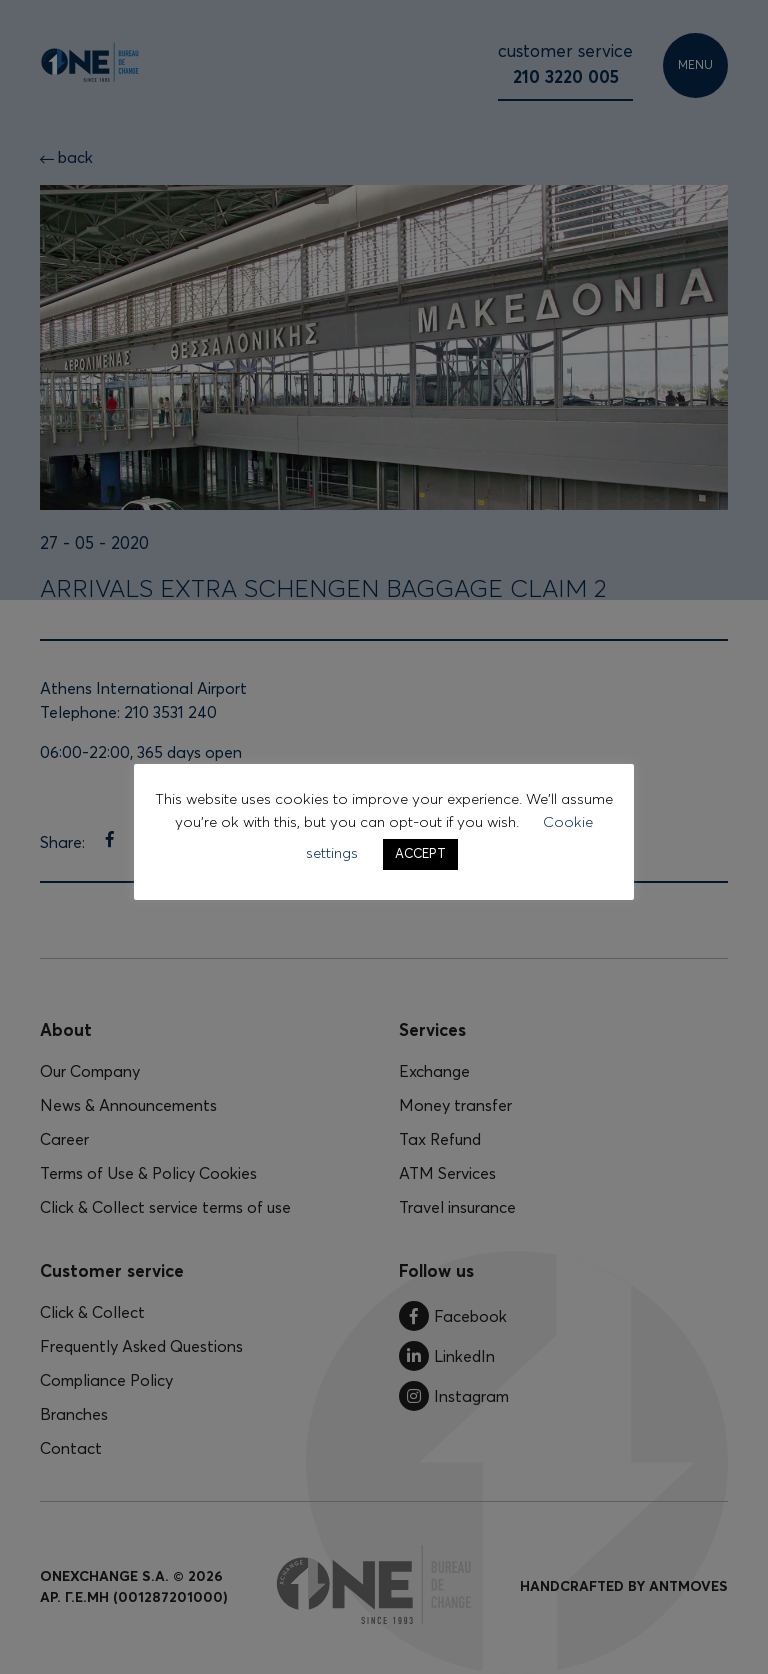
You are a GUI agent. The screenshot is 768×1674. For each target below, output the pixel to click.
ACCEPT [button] (420, 854)
